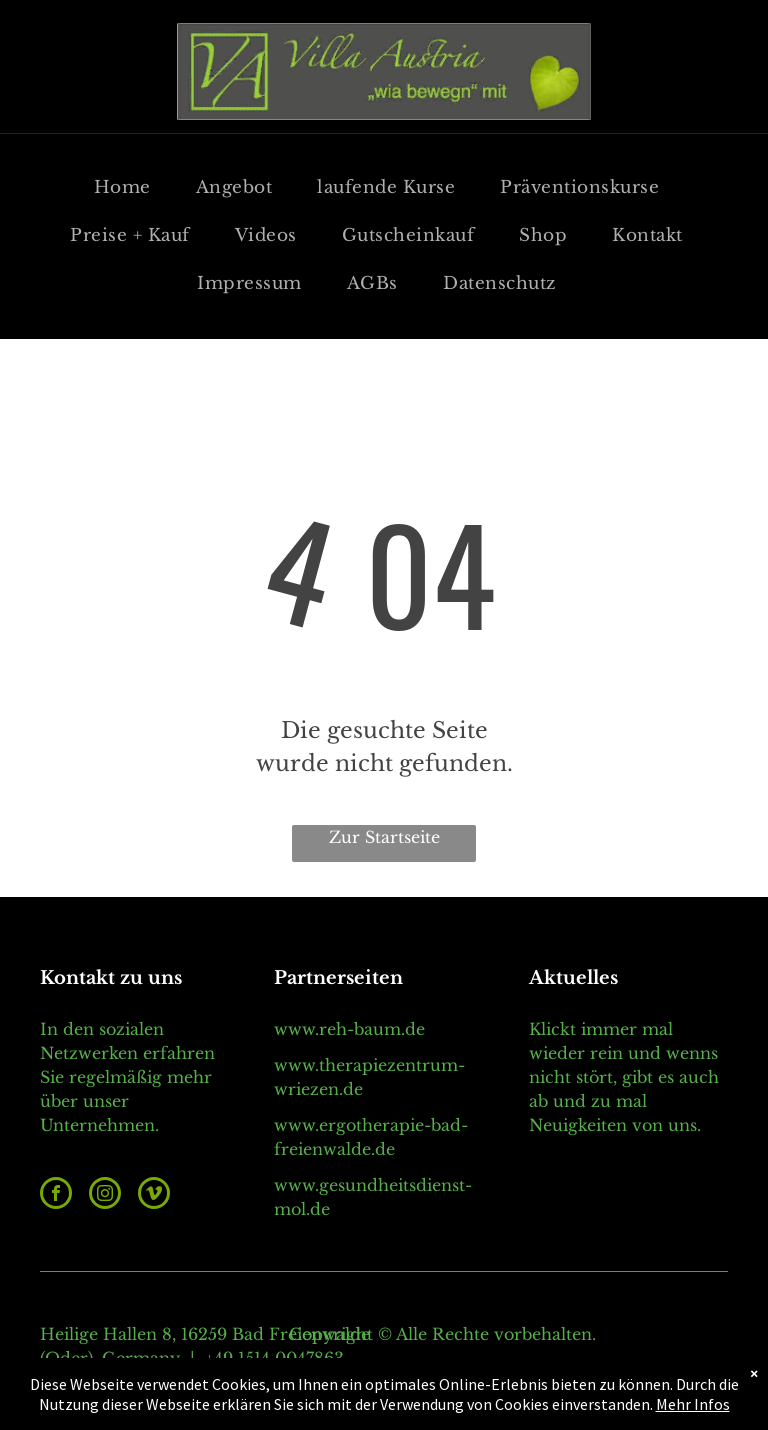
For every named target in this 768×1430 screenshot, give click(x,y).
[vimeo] (154, 1195)
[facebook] (56, 1195)
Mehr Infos (693, 1404)
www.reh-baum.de (349, 1029)
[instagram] (105, 1195)
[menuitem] (130, 188)
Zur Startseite (384, 837)
